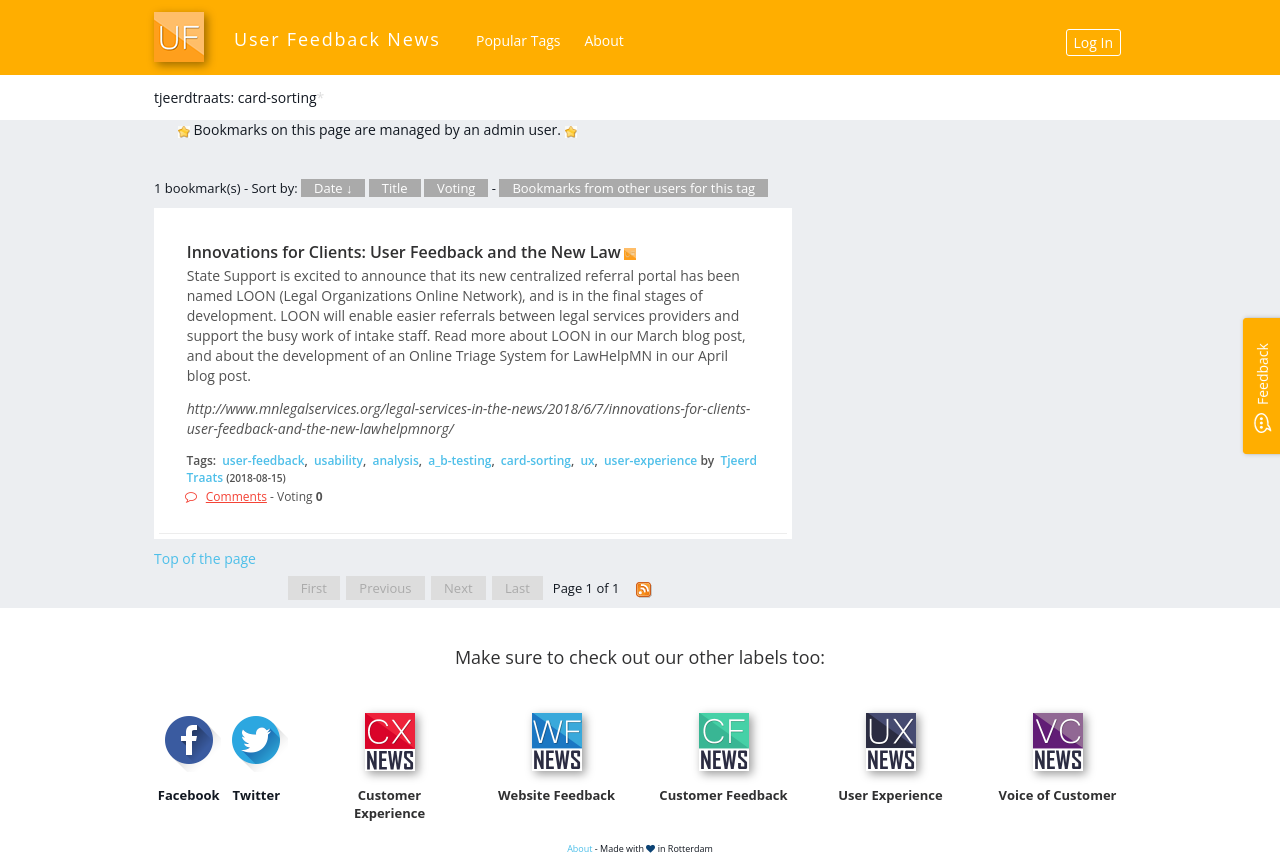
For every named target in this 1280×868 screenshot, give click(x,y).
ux (587, 460)
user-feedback (263, 460)
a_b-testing (459, 460)
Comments (236, 496)
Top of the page (205, 558)
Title (395, 188)
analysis (395, 460)
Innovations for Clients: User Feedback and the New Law (404, 252)
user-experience (650, 460)
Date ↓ (333, 188)
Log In (1093, 42)
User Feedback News (337, 39)
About (603, 40)
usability (338, 460)
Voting (456, 188)
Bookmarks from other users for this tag (633, 188)
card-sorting (536, 460)
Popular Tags (518, 40)
